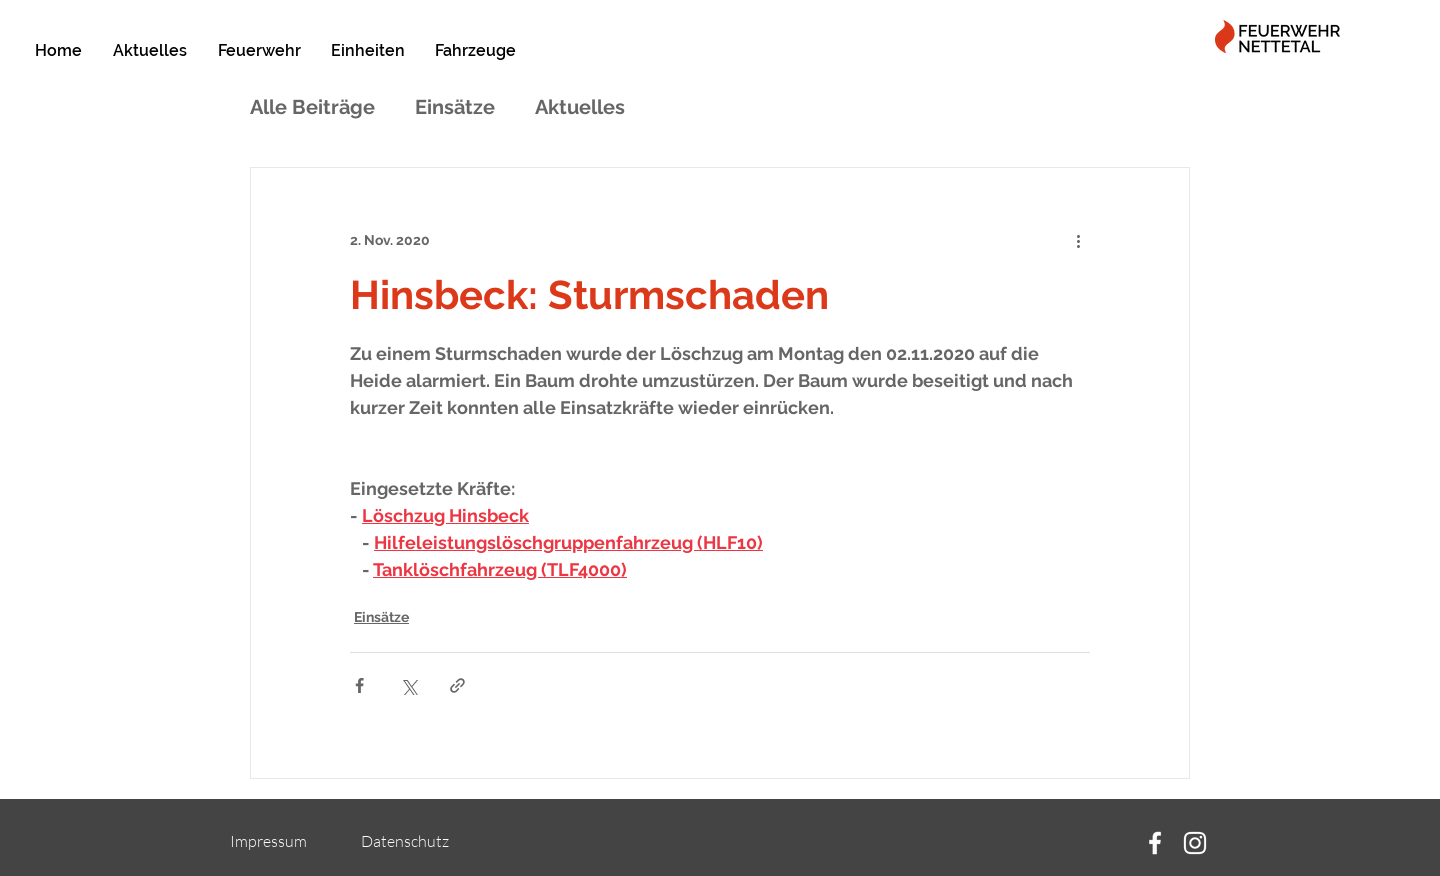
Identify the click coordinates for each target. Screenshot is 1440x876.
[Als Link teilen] (457, 685)
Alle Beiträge (312, 107)
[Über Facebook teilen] (359, 685)
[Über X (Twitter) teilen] (408, 685)
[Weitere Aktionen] (1078, 240)
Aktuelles (580, 107)
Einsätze (455, 107)
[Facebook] (1155, 843)
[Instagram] (1195, 843)
